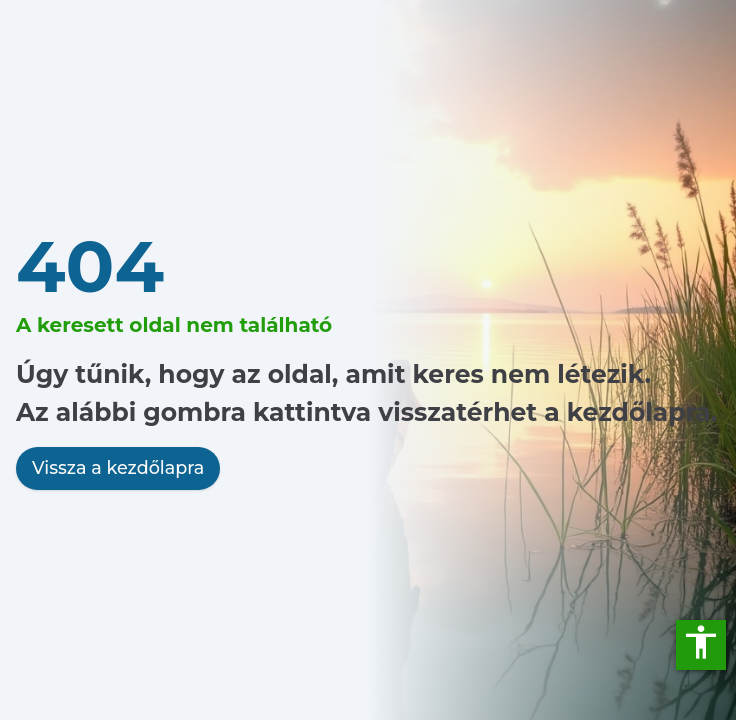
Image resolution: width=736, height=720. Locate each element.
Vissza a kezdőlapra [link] (118, 467)
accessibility (701, 642)
